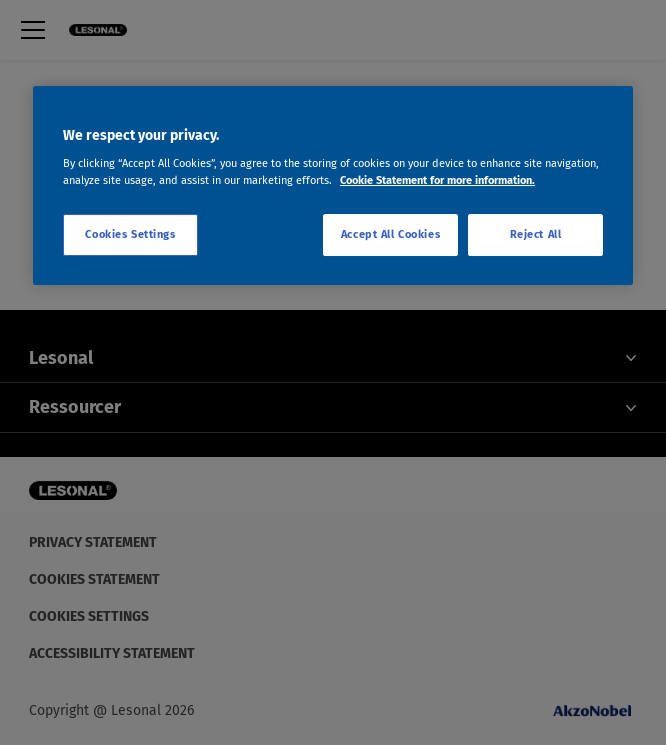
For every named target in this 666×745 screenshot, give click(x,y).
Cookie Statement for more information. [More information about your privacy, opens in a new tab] (437, 180)
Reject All (536, 235)
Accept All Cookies (390, 235)
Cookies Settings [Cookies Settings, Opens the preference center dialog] (130, 235)
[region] (333, 186)
